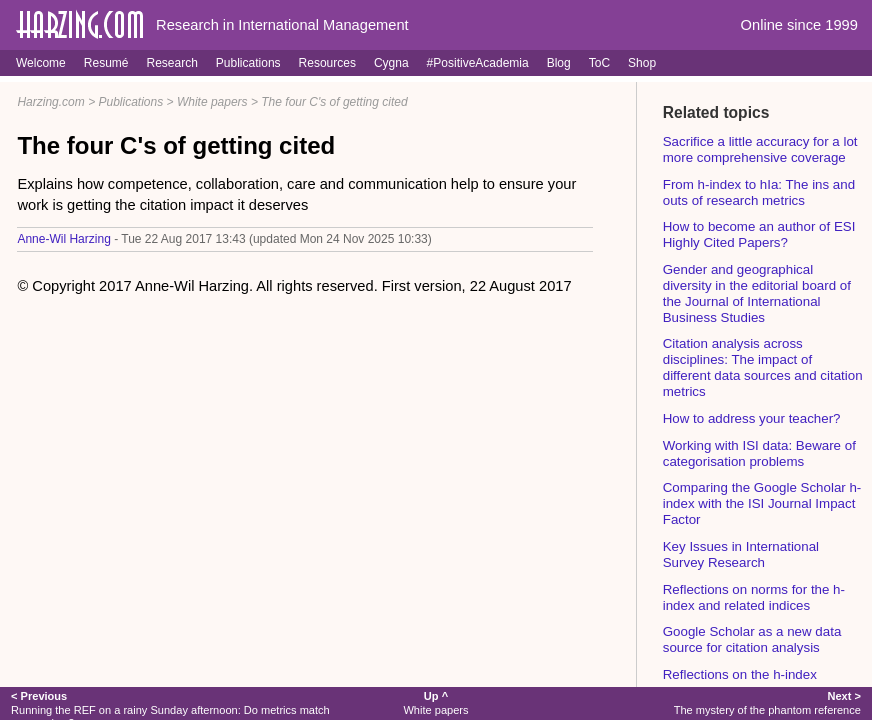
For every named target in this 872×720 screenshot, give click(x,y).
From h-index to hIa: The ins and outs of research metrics (759, 192)
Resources (327, 63)
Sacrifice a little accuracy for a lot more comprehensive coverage (760, 149)
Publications (248, 63)
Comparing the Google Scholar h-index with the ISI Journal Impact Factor (762, 503)
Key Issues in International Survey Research (741, 554)
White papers (212, 102)
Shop (642, 63)
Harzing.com (50, 102)
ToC (599, 63)
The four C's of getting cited (334, 102)
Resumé (106, 63)
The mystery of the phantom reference (767, 702)
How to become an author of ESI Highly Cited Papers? (759, 234)
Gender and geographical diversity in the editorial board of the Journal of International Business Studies (757, 293)
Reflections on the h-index (740, 674)
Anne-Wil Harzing (63, 239)
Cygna (391, 63)
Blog (559, 63)
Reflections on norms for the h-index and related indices (754, 597)
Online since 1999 (799, 25)
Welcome (41, 63)
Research (171, 63)
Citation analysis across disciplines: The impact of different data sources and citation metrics (763, 367)
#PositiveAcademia (478, 63)
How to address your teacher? (752, 418)
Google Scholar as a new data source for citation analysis (752, 639)
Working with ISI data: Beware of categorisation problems (759, 453)
